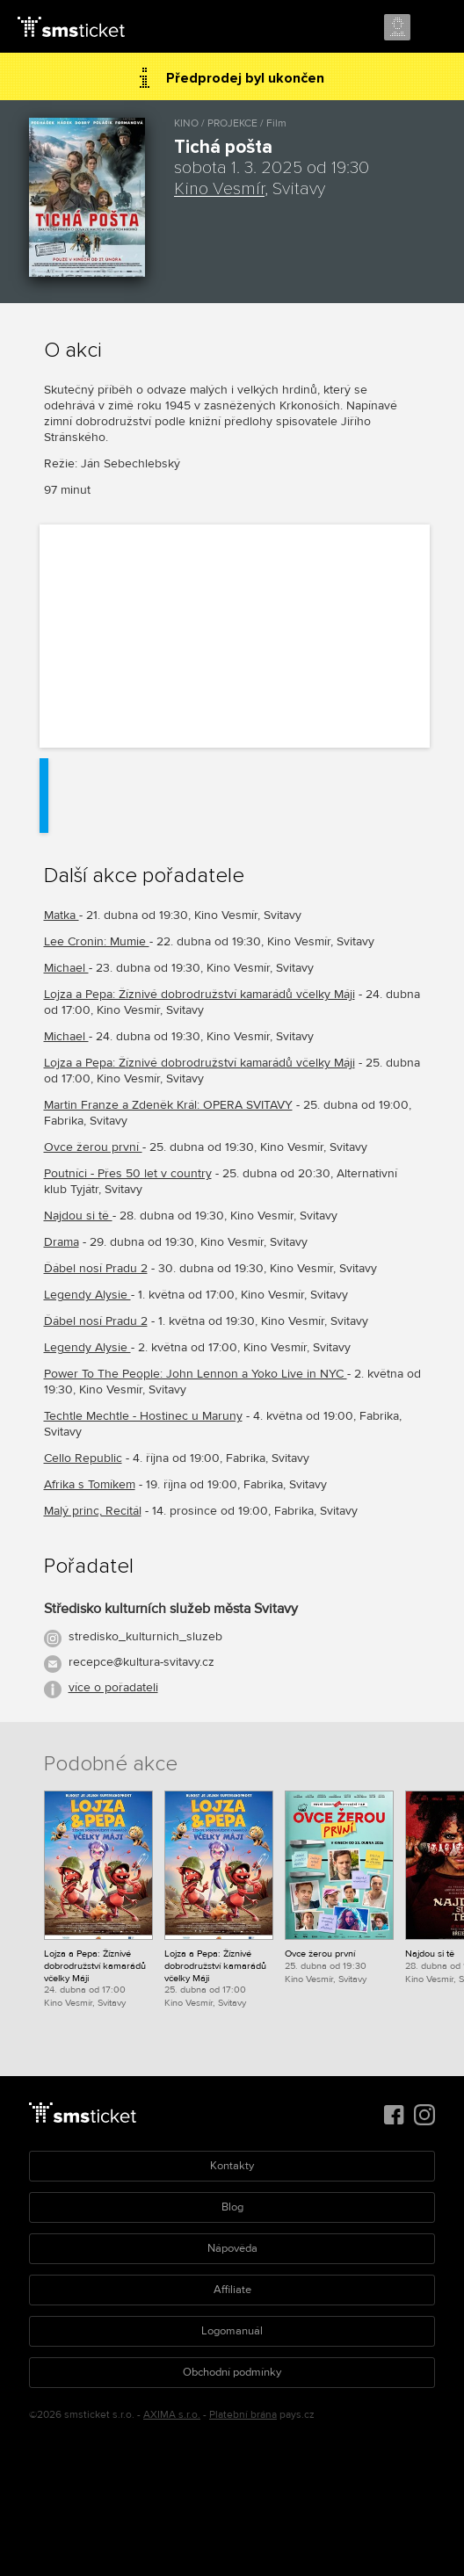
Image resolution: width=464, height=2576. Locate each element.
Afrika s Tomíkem (89, 1484)
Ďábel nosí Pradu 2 (96, 1268)
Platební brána (243, 2414)
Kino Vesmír (219, 189)
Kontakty (232, 2166)
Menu (435, 28)
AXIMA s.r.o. (171, 2414)
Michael (66, 967)
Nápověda (232, 2248)
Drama (61, 1241)
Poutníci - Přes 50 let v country (128, 1173)
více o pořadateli (113, 1687)
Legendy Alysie (87, 1294)
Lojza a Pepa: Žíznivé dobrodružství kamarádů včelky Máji (199, 994)
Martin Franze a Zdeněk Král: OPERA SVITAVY (168, 1104)
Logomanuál (232, 2331)
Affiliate (232, 2290)
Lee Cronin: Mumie (96, 941)
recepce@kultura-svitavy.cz (141, 1661)
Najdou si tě (78, 1215)
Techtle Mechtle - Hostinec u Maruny (143, 1415)
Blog (232, 2207)
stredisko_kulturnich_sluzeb (145, 1636)
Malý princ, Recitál (92, 1510)
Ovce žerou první (93, 1147)
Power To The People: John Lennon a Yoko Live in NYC (195, 1373)
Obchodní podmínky (232, 2372)
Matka (61, 915)
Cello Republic (83, 1458)
